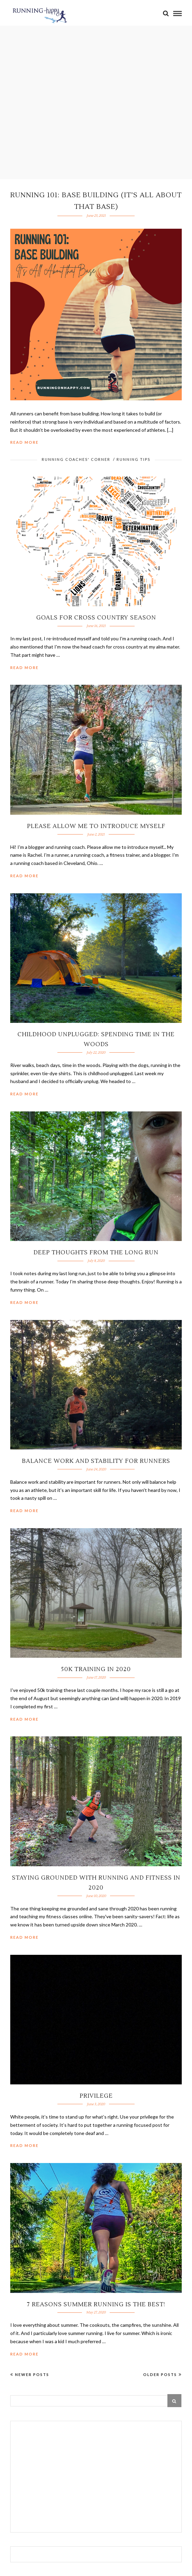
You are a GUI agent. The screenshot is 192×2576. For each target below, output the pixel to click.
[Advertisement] (96, 2477)
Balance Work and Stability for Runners (96, 1461)
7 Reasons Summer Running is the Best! (96, 2304)
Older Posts (162, 2374)
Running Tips (133, 459)
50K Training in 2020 (96, 1669)
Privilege (96, 2096)
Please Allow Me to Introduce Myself (96, 826)
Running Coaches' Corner (76, 459)
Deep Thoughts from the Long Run (96, 1252)
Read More (24, 442)
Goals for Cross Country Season (96, 618)
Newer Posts (29, 2374)
